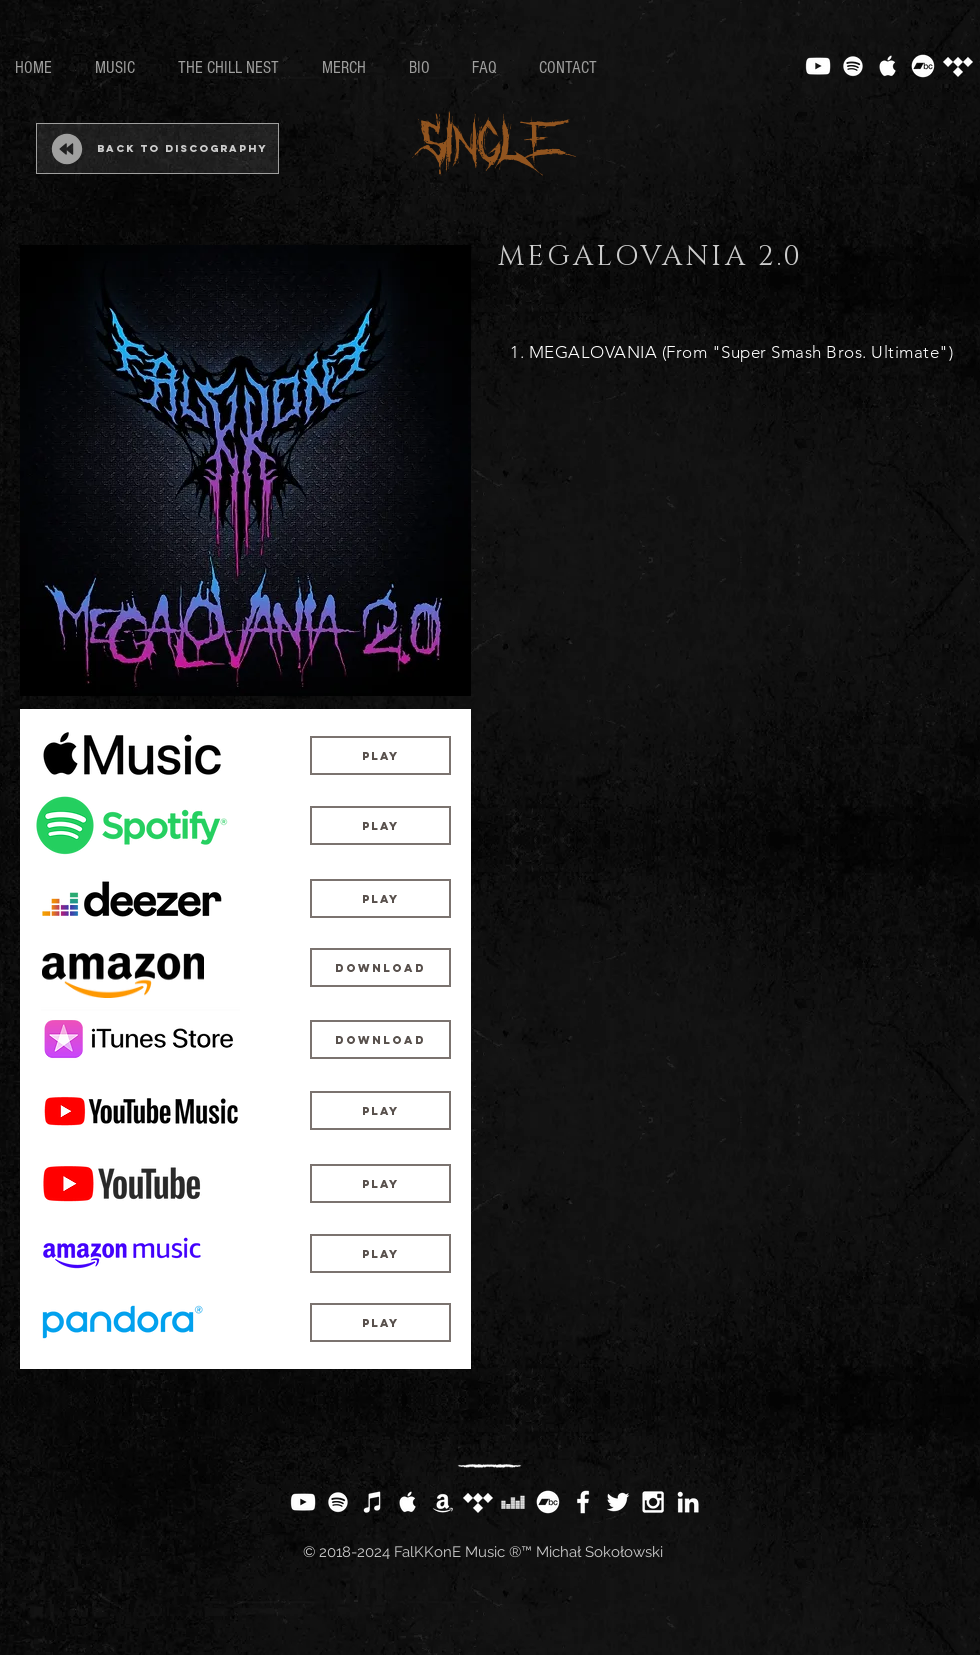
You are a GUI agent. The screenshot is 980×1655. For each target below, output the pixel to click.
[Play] (380, 755)
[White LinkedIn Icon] (688, 1502)
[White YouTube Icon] (818, 66)
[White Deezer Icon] (513, 1502)
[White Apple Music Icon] (888, 66)
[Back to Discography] (157, 148)
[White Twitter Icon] (618, 1502)
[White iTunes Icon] (373, 1502)
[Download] (380, 967)
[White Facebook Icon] (583, 1502)
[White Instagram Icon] (653, 1502)
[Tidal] (958, 66)
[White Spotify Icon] (853, 66)
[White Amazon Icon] (443, 1502)
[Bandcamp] (923, 66)
